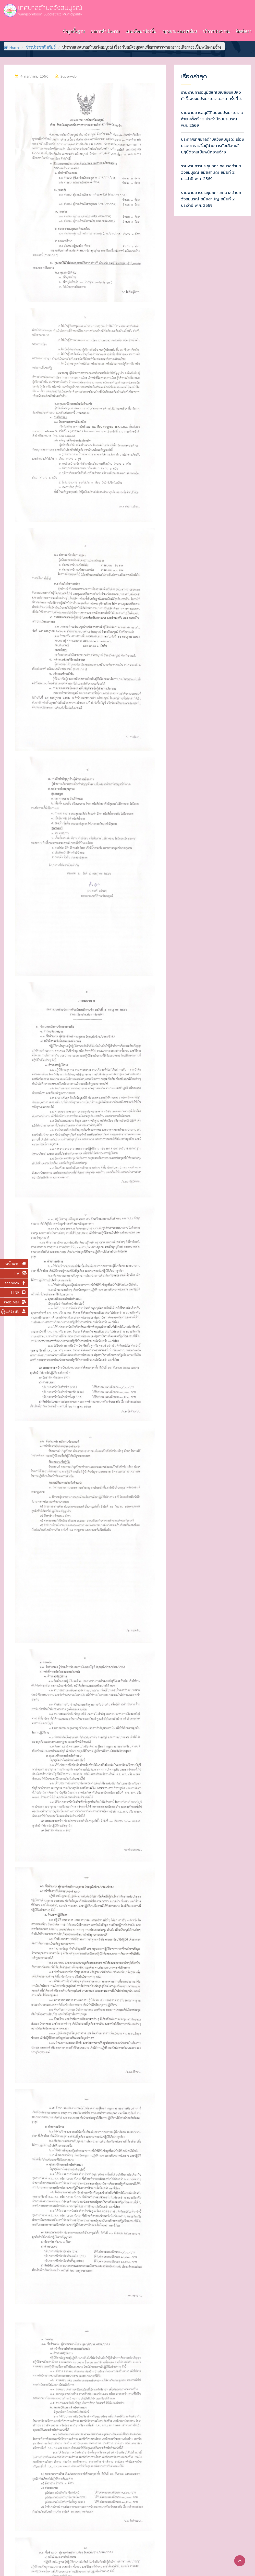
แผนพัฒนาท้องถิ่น (140, 31)
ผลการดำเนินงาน (105, 31)
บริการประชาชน (216, 31)
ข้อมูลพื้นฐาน (74, 31)
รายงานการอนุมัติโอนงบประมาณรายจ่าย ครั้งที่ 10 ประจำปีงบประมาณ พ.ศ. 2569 (212, 119)
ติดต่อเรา (243, 31)
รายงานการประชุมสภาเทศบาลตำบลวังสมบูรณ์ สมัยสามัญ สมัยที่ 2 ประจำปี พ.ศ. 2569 (211, 172)
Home (12, 47)
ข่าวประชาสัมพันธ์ (41, 47)
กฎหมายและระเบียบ (179, 31)
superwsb (69, 76)
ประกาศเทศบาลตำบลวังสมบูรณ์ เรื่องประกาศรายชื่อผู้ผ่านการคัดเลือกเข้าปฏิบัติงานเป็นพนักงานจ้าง (212, 146)
